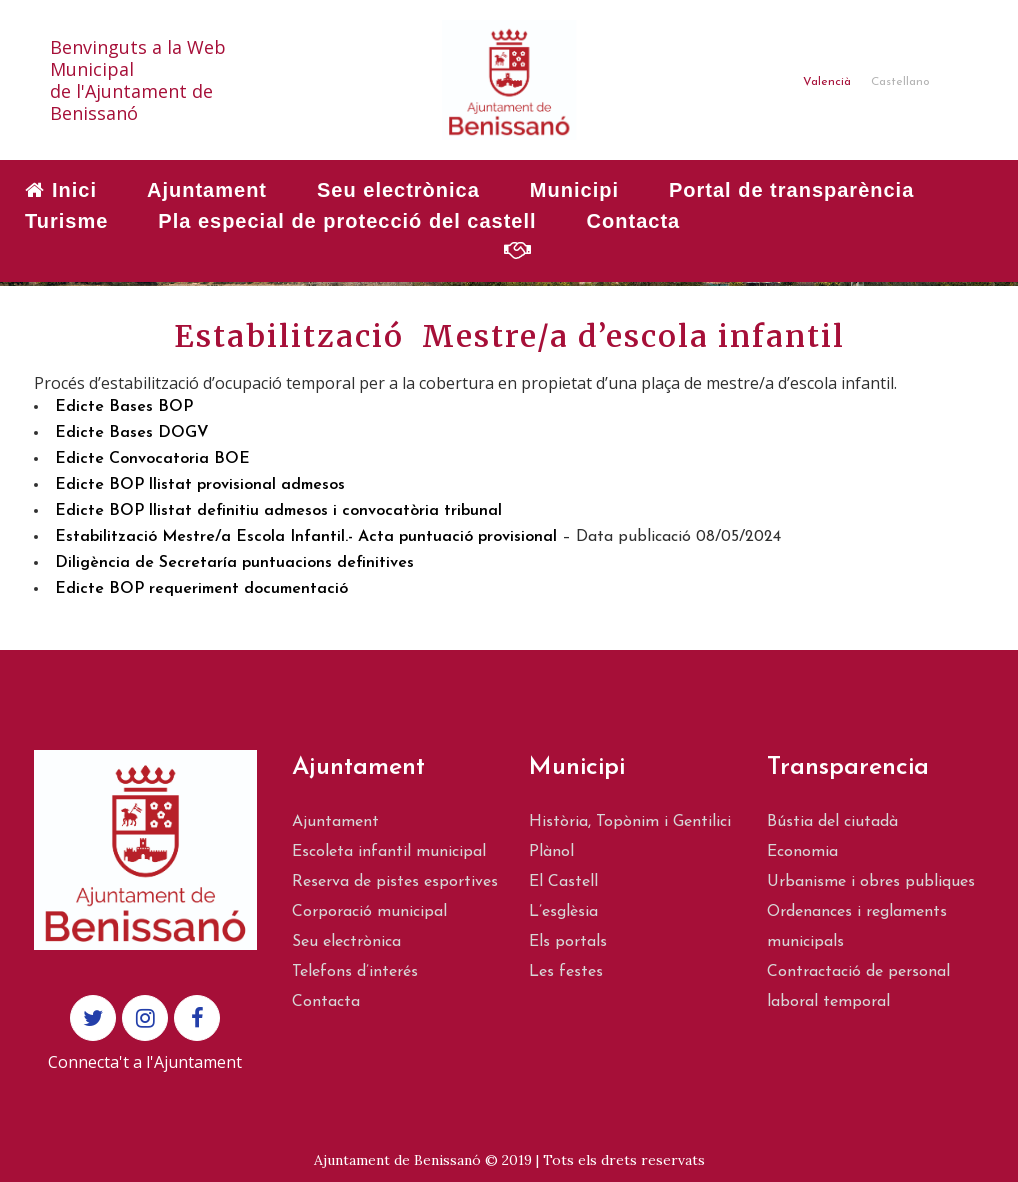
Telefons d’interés (355, 972)
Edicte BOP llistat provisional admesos (200, 485)
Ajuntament (335, 822)
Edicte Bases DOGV (132, 433)
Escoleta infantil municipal (389, 852)
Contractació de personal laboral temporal (858, 987)
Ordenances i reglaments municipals (857, 927)
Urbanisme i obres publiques (871, 882)
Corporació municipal (369, 912)
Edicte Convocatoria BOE (152, 459)
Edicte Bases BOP (124, 407)
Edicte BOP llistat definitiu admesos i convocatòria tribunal (278, 511)
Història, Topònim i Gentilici (630, 822)
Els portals (568, 942)
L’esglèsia (563, 912)
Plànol (551, 852)
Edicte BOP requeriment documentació (201, 589)
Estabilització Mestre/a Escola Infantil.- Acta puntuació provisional (306, 537)
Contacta (326, 1002)
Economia (802, 852)
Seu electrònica (346, 942)
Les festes (566, 972)
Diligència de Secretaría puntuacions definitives (234, 563)
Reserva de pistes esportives (395, 882)
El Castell (563, 882)
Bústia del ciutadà (832, 822)
